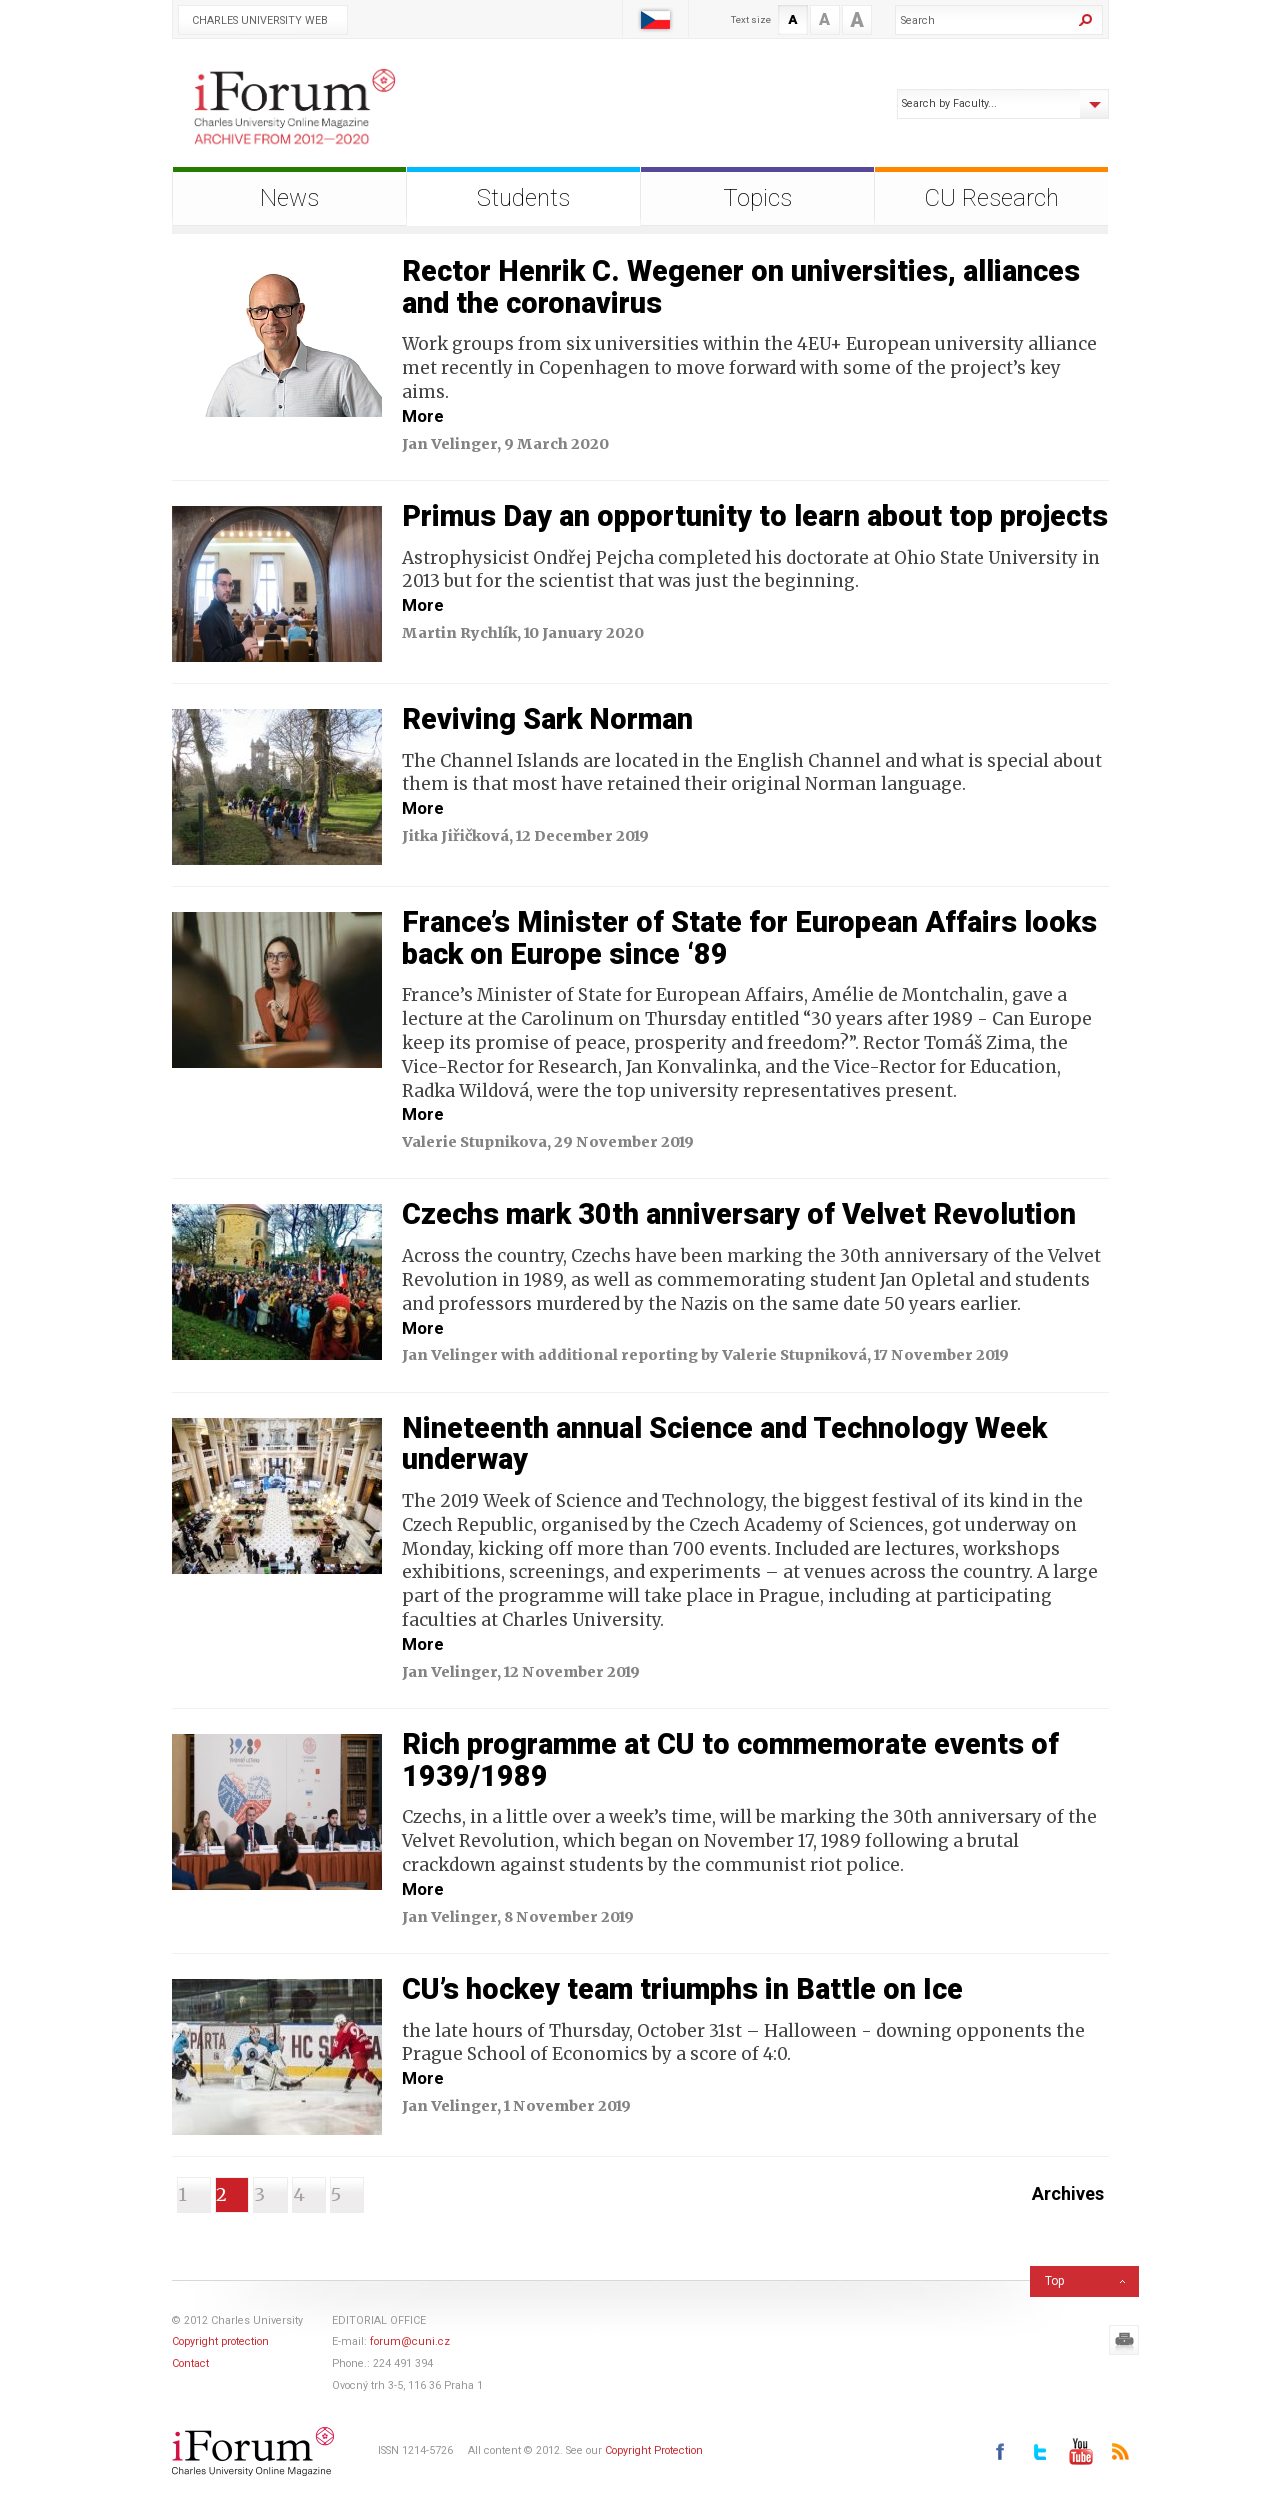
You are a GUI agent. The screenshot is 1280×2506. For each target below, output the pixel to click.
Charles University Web (260, 20)
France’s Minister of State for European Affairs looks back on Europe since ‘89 (749, 938)
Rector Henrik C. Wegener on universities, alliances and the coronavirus (741, 287)
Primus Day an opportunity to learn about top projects (755, 516)
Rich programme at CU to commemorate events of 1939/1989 (730, 1760)
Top (1054, 2281)
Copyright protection (220, 2341)
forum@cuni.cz (410, 2341)
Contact (190, 2363)
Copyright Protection (654, 2451)
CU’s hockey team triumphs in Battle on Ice (682, 1989)
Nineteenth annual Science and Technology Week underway (724, 1444)
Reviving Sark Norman (547, 719)
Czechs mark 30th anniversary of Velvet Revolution (739, 1214)
